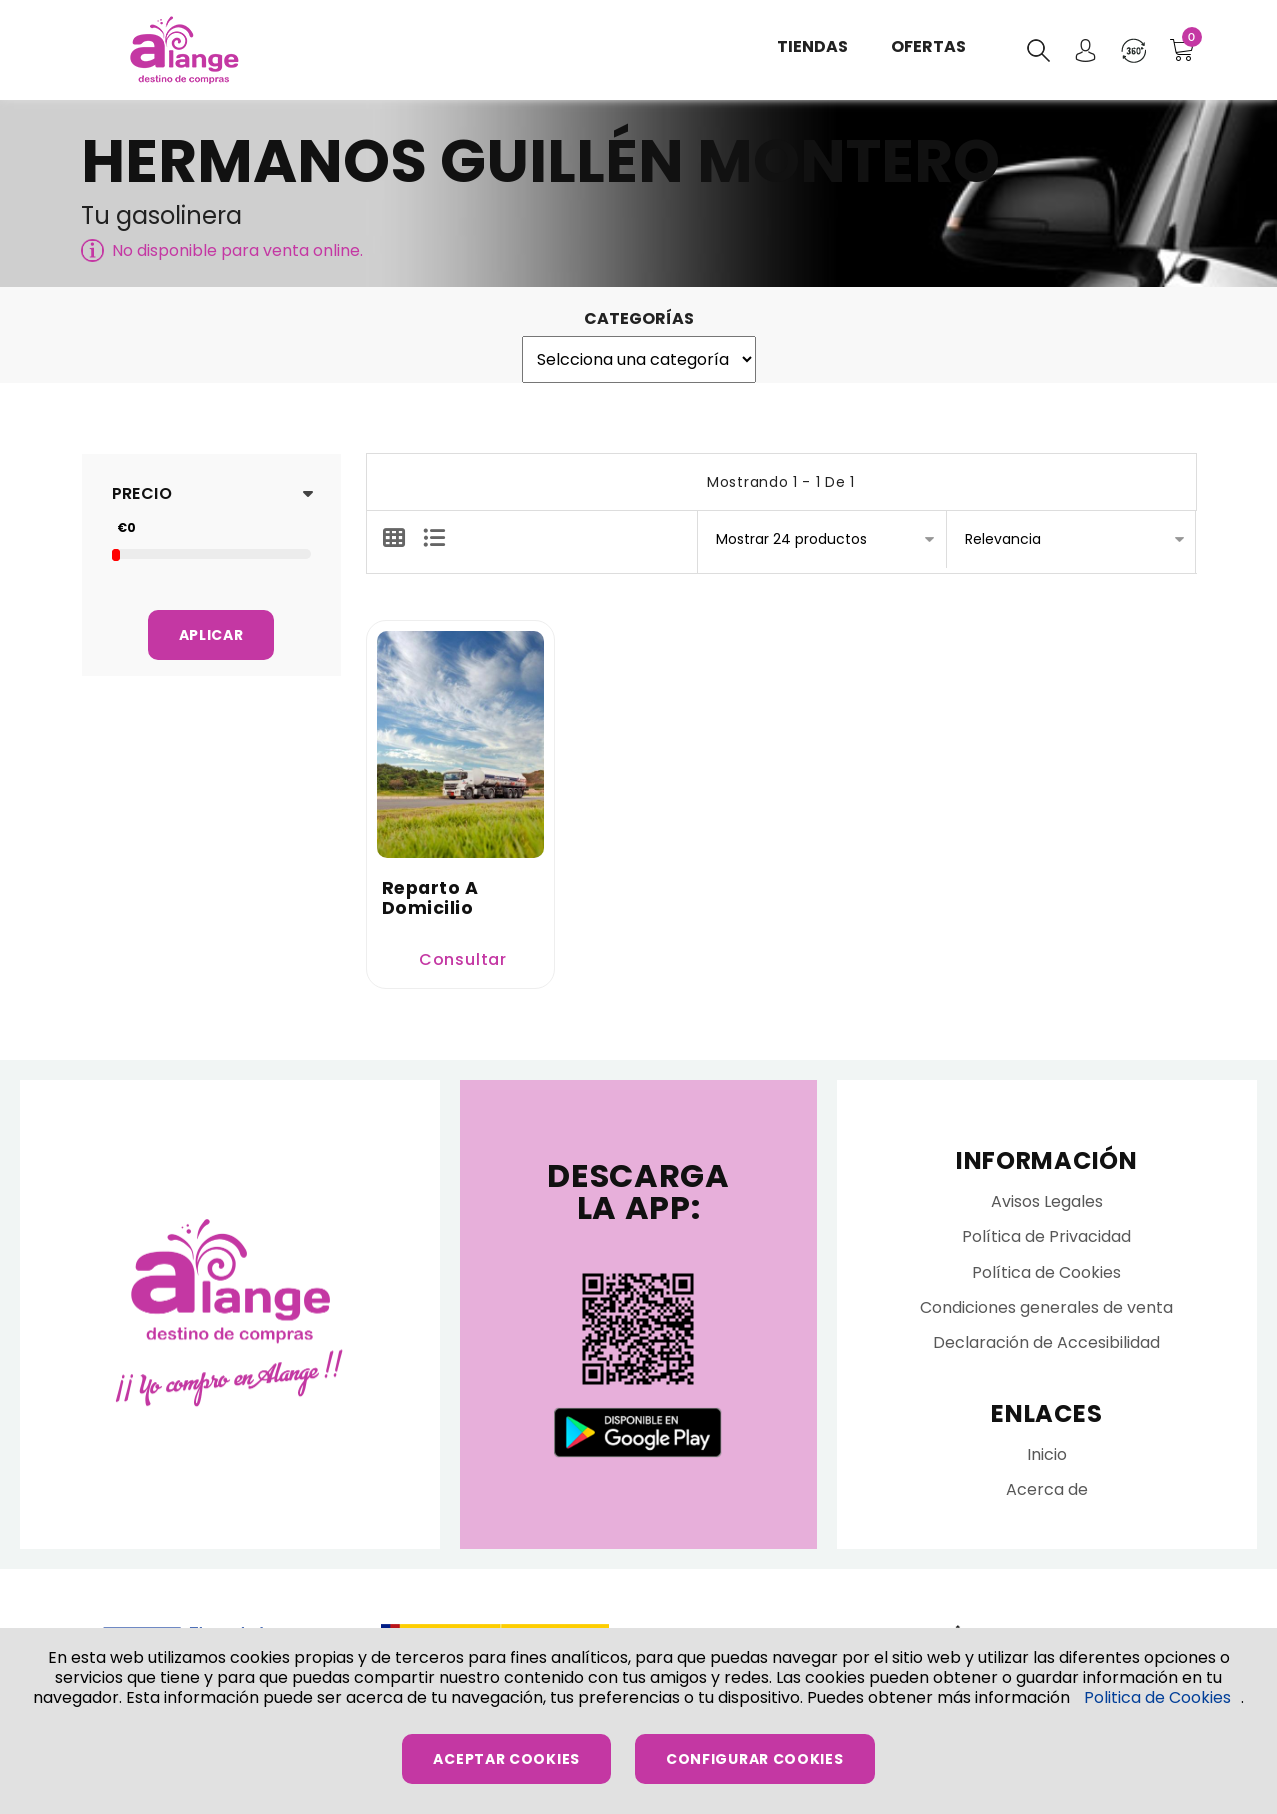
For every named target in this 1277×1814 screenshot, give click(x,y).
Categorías (639, 318)
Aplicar (211, 635)
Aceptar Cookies (506, 1759)
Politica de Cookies (1157, 1697)
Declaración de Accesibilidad (1046, 1347)
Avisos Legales (1047, 1206)
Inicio (1047, 1459)
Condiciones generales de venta (1046, 1311)
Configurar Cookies (755, 1759)
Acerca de (1047, 1494)
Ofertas (926, 49)
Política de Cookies (1046, 1276)
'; (639, 359)
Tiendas (813, 49)
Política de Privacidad (1046, 1241)
